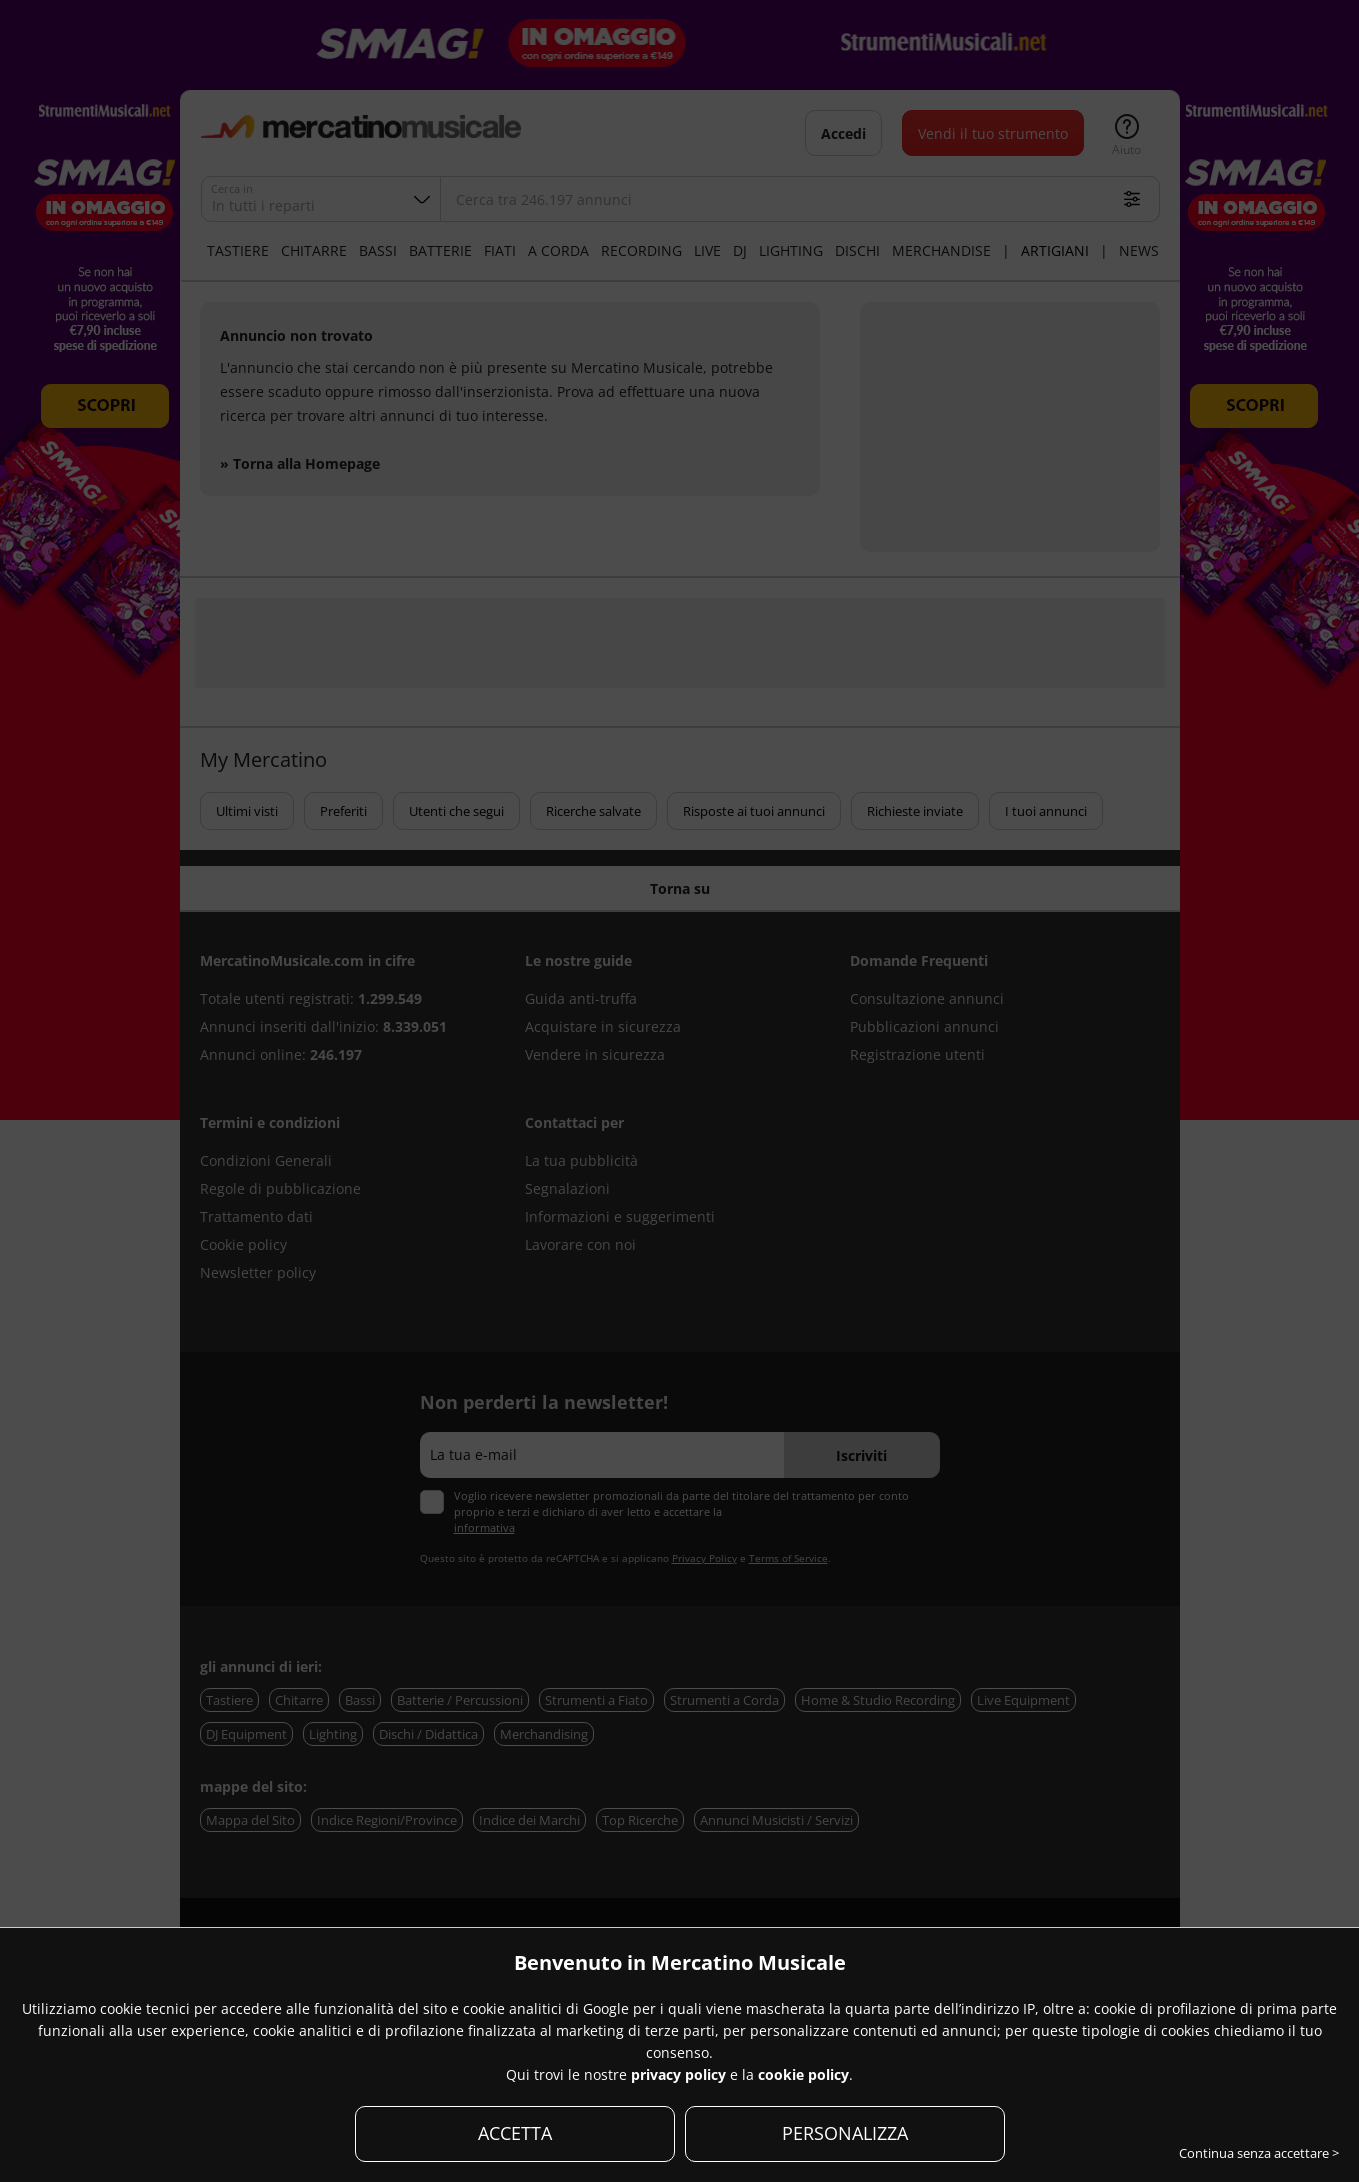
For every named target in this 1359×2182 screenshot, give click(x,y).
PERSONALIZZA (845, 2133)
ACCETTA (515, 2133)
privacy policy (678, 2074)
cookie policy (803, 2074)
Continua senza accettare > (1259, 2153)
